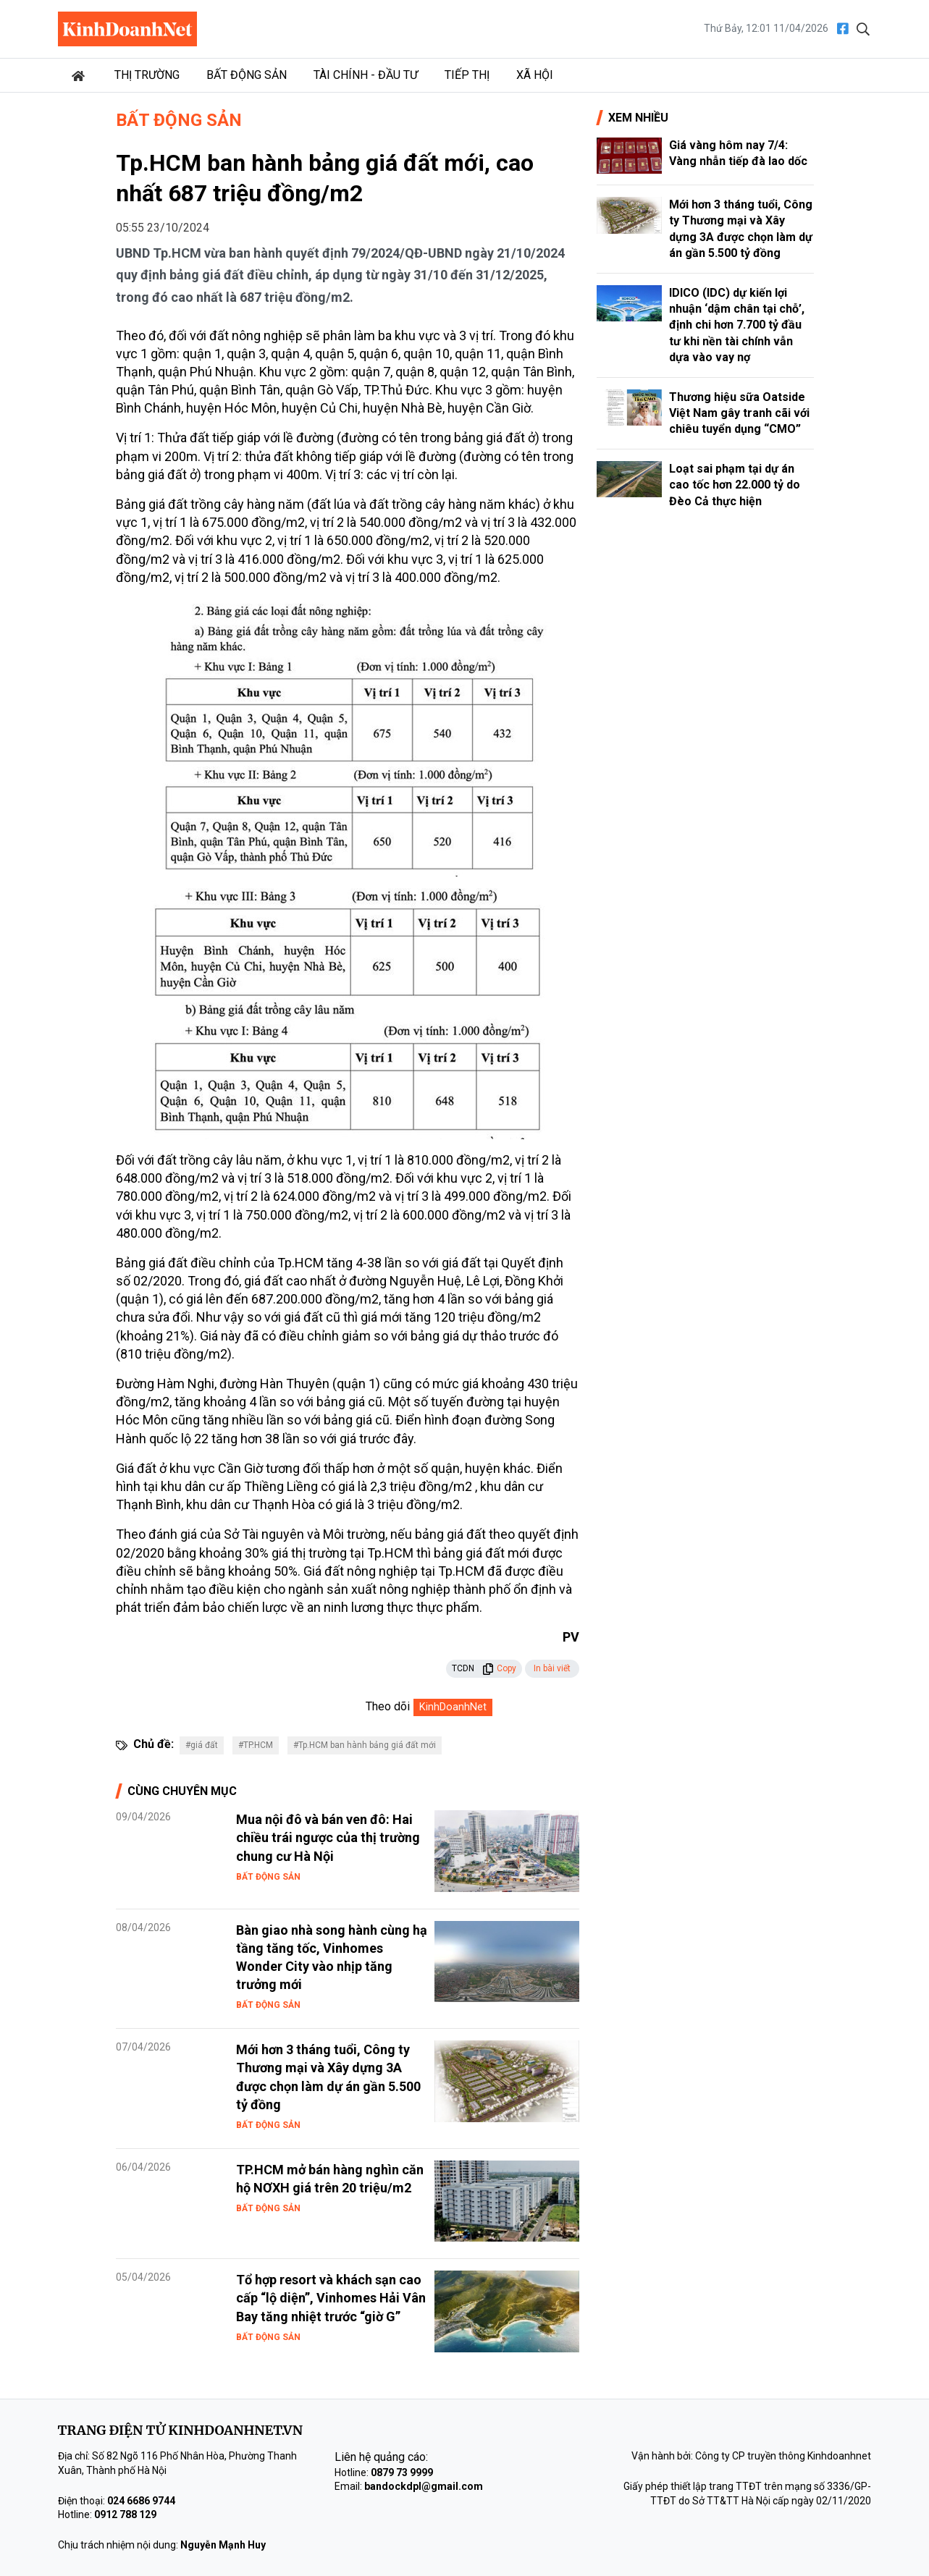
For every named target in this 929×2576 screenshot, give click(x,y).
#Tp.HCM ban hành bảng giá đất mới (364, 1745)
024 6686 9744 (141, 2501)
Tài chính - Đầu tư (366, 75)
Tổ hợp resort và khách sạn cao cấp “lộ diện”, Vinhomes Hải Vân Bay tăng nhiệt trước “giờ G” (331, 2297)
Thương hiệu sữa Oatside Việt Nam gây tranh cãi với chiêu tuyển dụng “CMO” (739, 413)
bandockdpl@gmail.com (423, 2486)
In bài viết (552, 1668)
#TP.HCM (255, 1745)
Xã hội (534, 75)
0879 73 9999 (402, 2472)
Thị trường (147, 75)
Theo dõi (388, 1706)
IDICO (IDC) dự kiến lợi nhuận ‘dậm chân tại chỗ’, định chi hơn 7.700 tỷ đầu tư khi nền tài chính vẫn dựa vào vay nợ (736, 325)
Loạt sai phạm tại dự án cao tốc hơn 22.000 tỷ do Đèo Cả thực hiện (734, 485)
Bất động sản (246, 75)
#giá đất (201, 1745)
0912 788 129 (125, 2514)
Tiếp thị (467, 75)
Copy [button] (499, 1668)
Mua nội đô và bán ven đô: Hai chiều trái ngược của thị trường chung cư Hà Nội (328, 1837)
